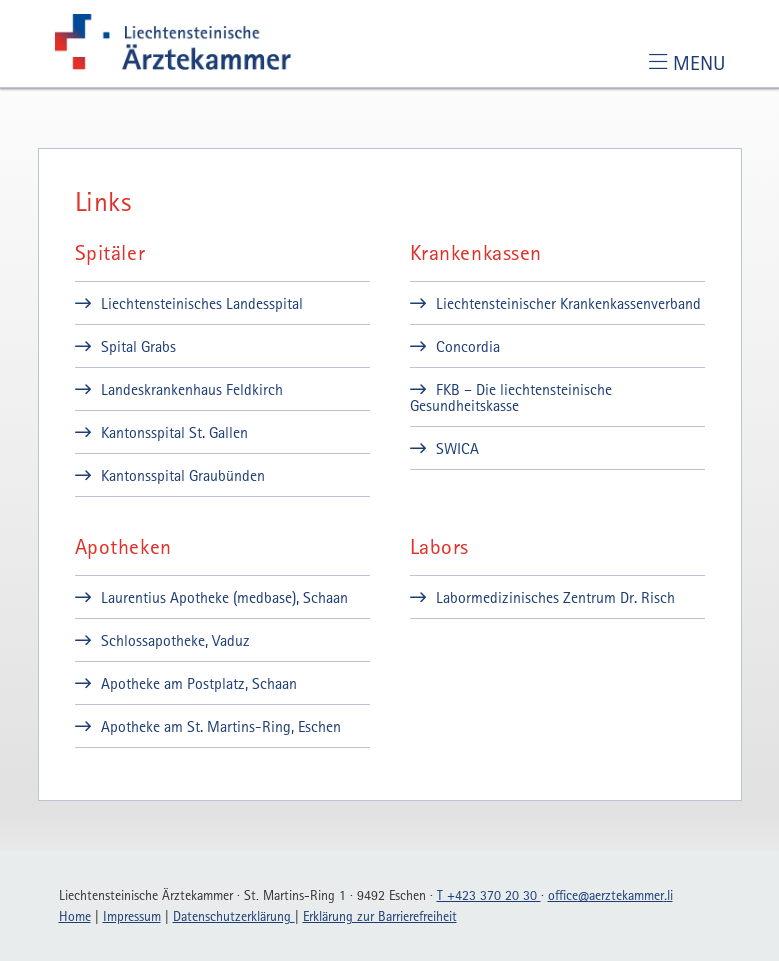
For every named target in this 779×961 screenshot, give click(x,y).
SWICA (457, 448)
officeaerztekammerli (610, 895)
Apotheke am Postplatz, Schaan (199, 683)
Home (75, 916)
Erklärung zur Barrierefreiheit (380, 916)
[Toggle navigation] (686, 62)
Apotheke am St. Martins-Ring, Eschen (221, 726)
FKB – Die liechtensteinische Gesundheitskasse (511, 397)
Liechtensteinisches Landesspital (202, 303)
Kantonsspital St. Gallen (174, 432)
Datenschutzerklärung (234, 916)
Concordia (468, 346)
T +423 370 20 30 (489, 895)
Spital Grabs (138, 346)
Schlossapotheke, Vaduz (175, 640)
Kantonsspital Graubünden (183, 475)
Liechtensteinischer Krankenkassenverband (568, 303)
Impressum (132, 916)
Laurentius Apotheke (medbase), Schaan (224, 597)
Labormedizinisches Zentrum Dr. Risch (555, 597)
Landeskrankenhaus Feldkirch (192, 389)
